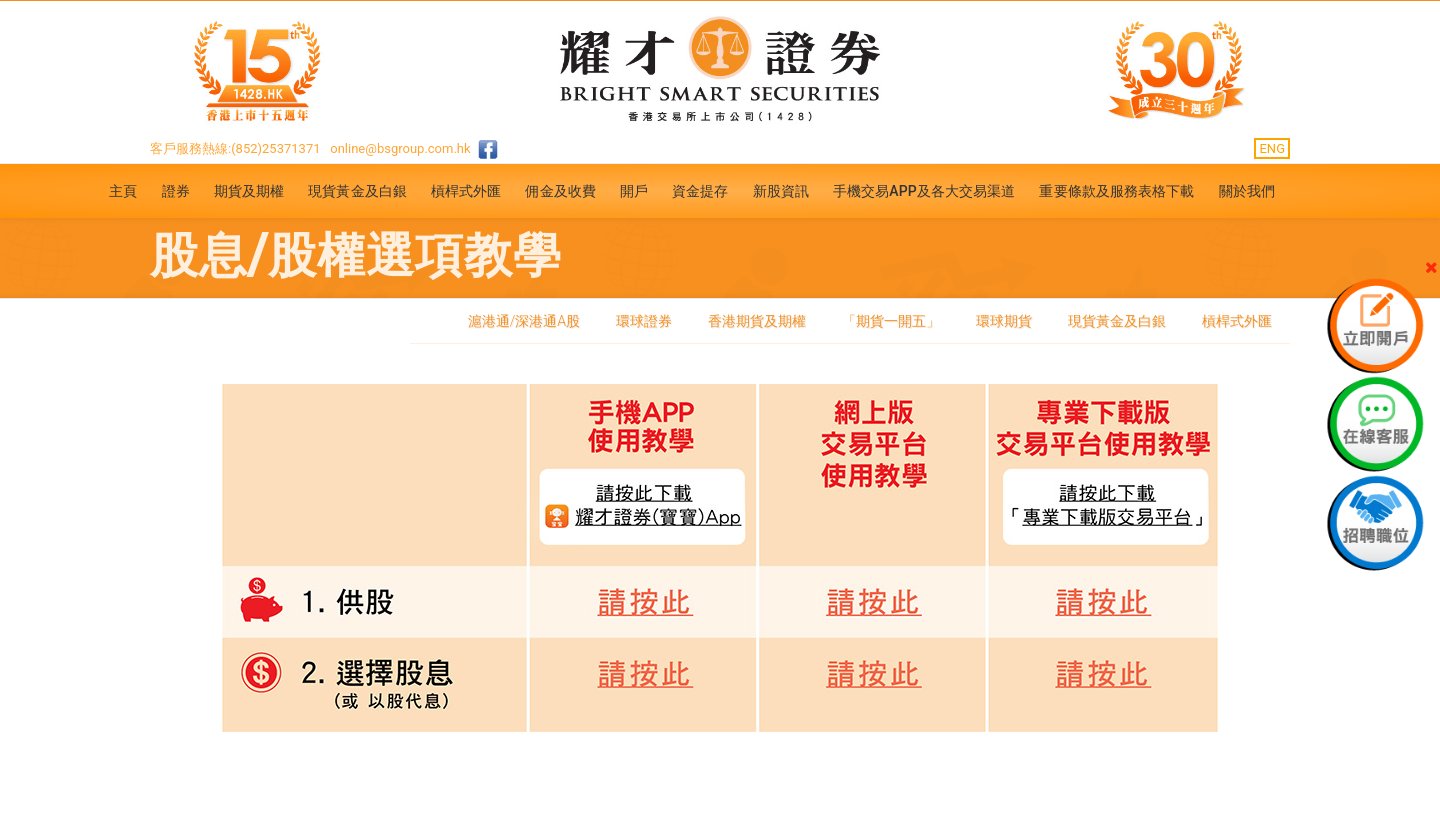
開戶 (634, 191)
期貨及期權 (249, 191)
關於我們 (1247, 191)
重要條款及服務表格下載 (1116, 191)
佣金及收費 (560, 191)
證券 (176, 191)
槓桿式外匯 (466, 191)
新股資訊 (781, 191)
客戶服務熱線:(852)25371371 (235, 148)
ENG (1272, 148)
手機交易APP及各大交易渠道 (924, 191)
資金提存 (700, 191)
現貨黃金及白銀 (357, 191)
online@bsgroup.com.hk (400, 148)
